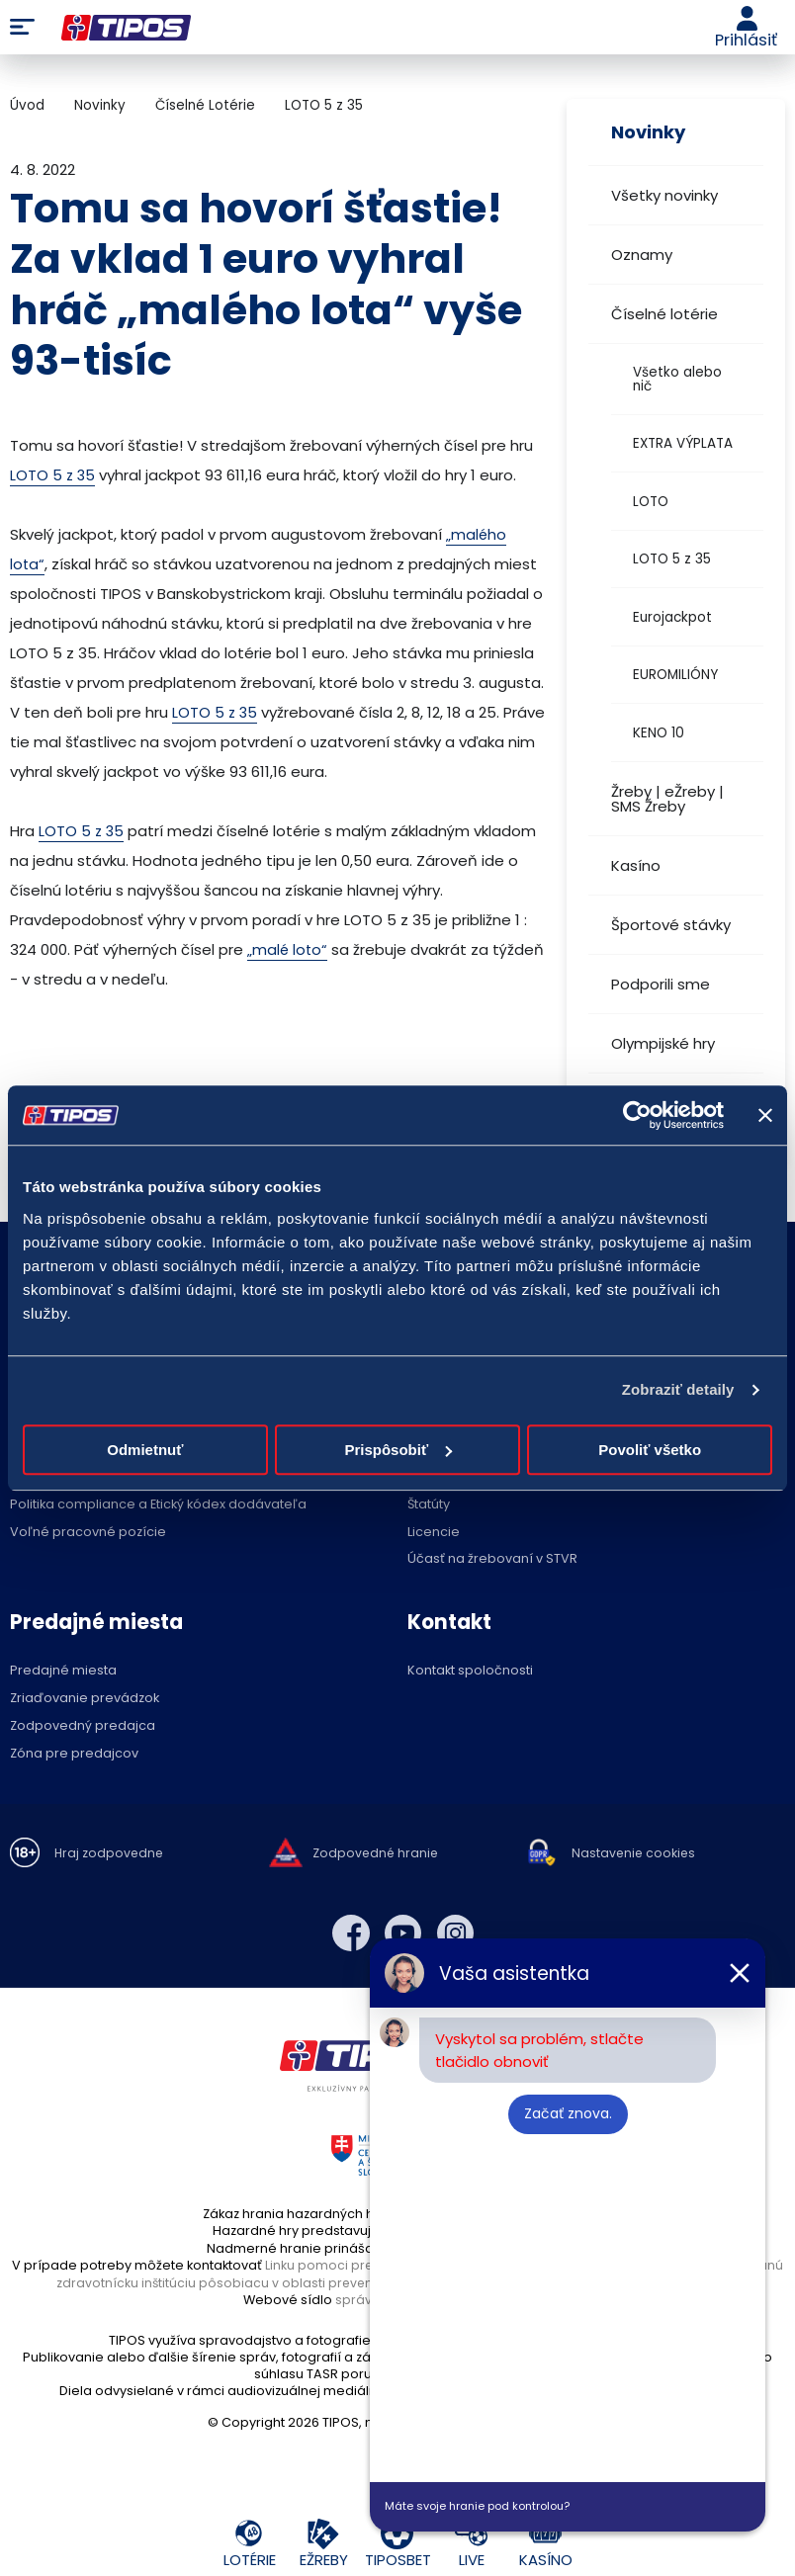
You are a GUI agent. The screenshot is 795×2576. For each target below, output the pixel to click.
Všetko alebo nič (677, 379)
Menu (22, 28)
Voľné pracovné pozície (88, 1532)
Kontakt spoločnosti (470, 1671)
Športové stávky (671, 924)
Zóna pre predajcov (74, 1754)
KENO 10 (658, 733)
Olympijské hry (663, 1043)
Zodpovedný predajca (82, 1726)
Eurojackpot (672, 617)
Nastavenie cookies (635, 1853)
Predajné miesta (63, 1671)
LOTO (650, 501)
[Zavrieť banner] (765, 1115)
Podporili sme (660, 984)
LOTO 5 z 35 (672, 559)
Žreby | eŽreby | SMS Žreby (667, 798)
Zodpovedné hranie (376, 1853)
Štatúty (428, 1505)
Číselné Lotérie (205, 105)
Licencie (433, 1532)
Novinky (100, 105)
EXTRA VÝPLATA (683, 443)
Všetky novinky (664, 195)
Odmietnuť (145, 1449)
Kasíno (636, 865)
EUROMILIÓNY (675, 674)
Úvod (27, 105)
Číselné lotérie (664, 313)
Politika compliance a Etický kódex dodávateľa (158, 1505)
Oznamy (641, 254)
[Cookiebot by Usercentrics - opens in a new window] (637, 1115)
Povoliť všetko (649, 1449)
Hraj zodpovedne (110, 1853)
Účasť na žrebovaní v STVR (492, 1559)
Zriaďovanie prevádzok (84, 1698)
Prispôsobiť (398, 1449)
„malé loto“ (288, 949)
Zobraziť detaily (678, 1389)
